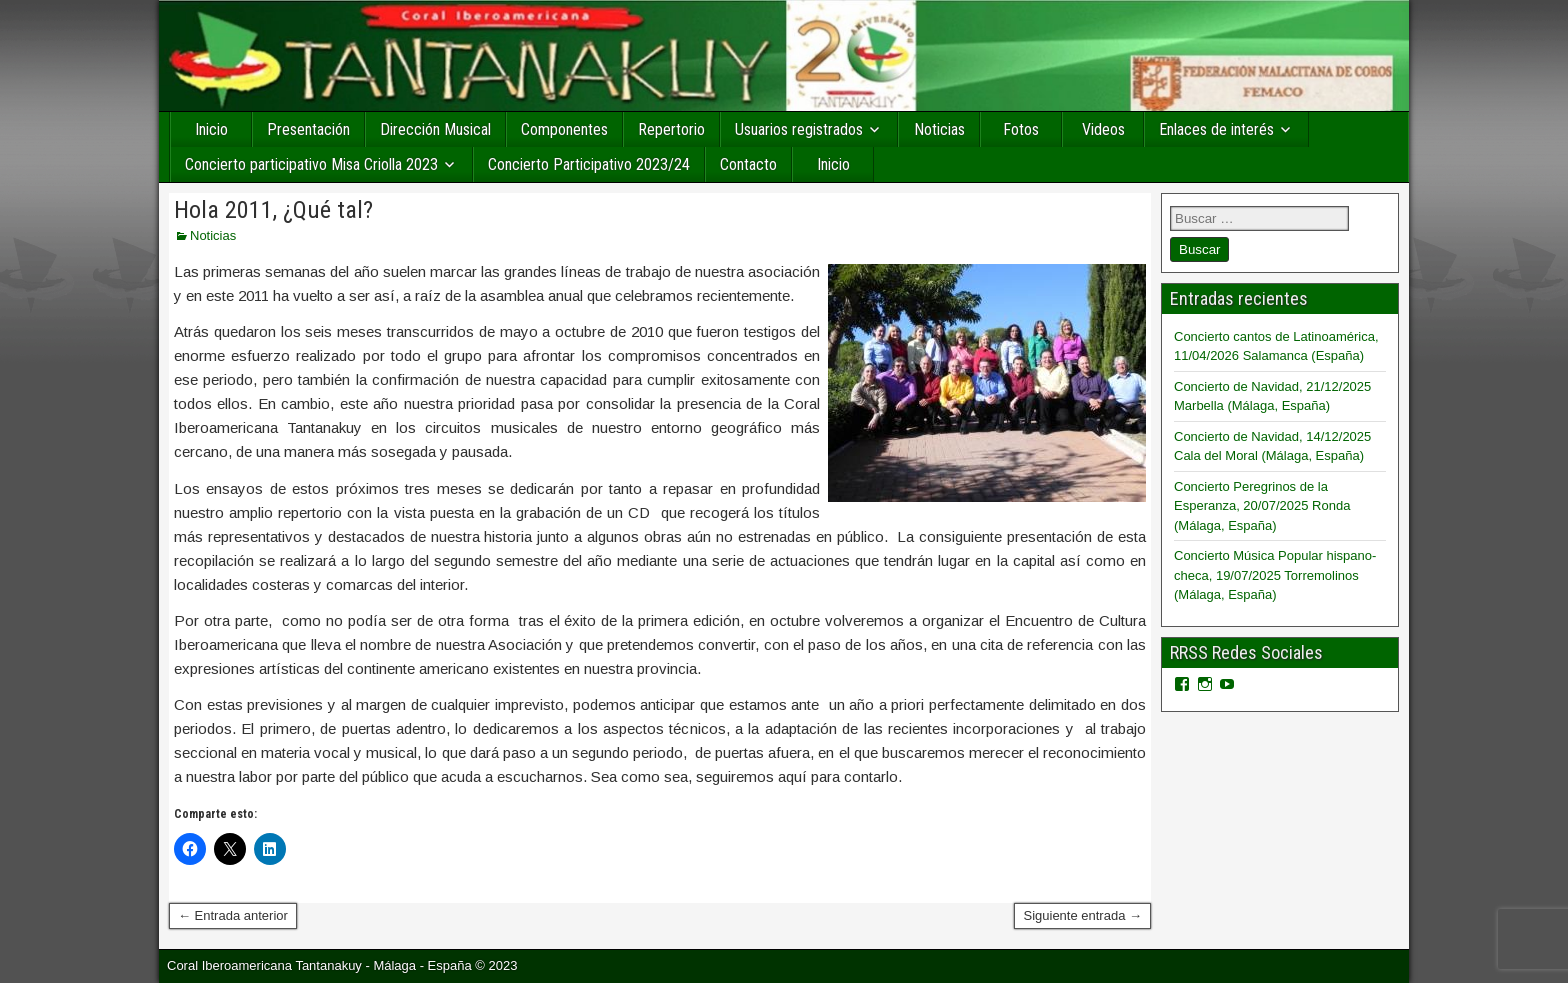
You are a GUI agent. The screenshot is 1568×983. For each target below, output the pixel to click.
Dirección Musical (435, 129)
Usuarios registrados (799, 129)
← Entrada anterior (233, 915)
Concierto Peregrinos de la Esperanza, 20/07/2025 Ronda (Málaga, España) (1262, 506)
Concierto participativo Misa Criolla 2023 (311, 164)
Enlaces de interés (1216, 129)
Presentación (308, 129)
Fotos (1021, 129)
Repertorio (671, 129)
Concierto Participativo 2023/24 (589, 164)
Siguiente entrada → (1082, 915)
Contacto (748, 164)
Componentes (564, 129)
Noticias (939, 129)
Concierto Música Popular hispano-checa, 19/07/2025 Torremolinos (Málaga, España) (1275, 575)
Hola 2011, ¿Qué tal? (273, 210)
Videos (1103, 129)
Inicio (211, 129)
